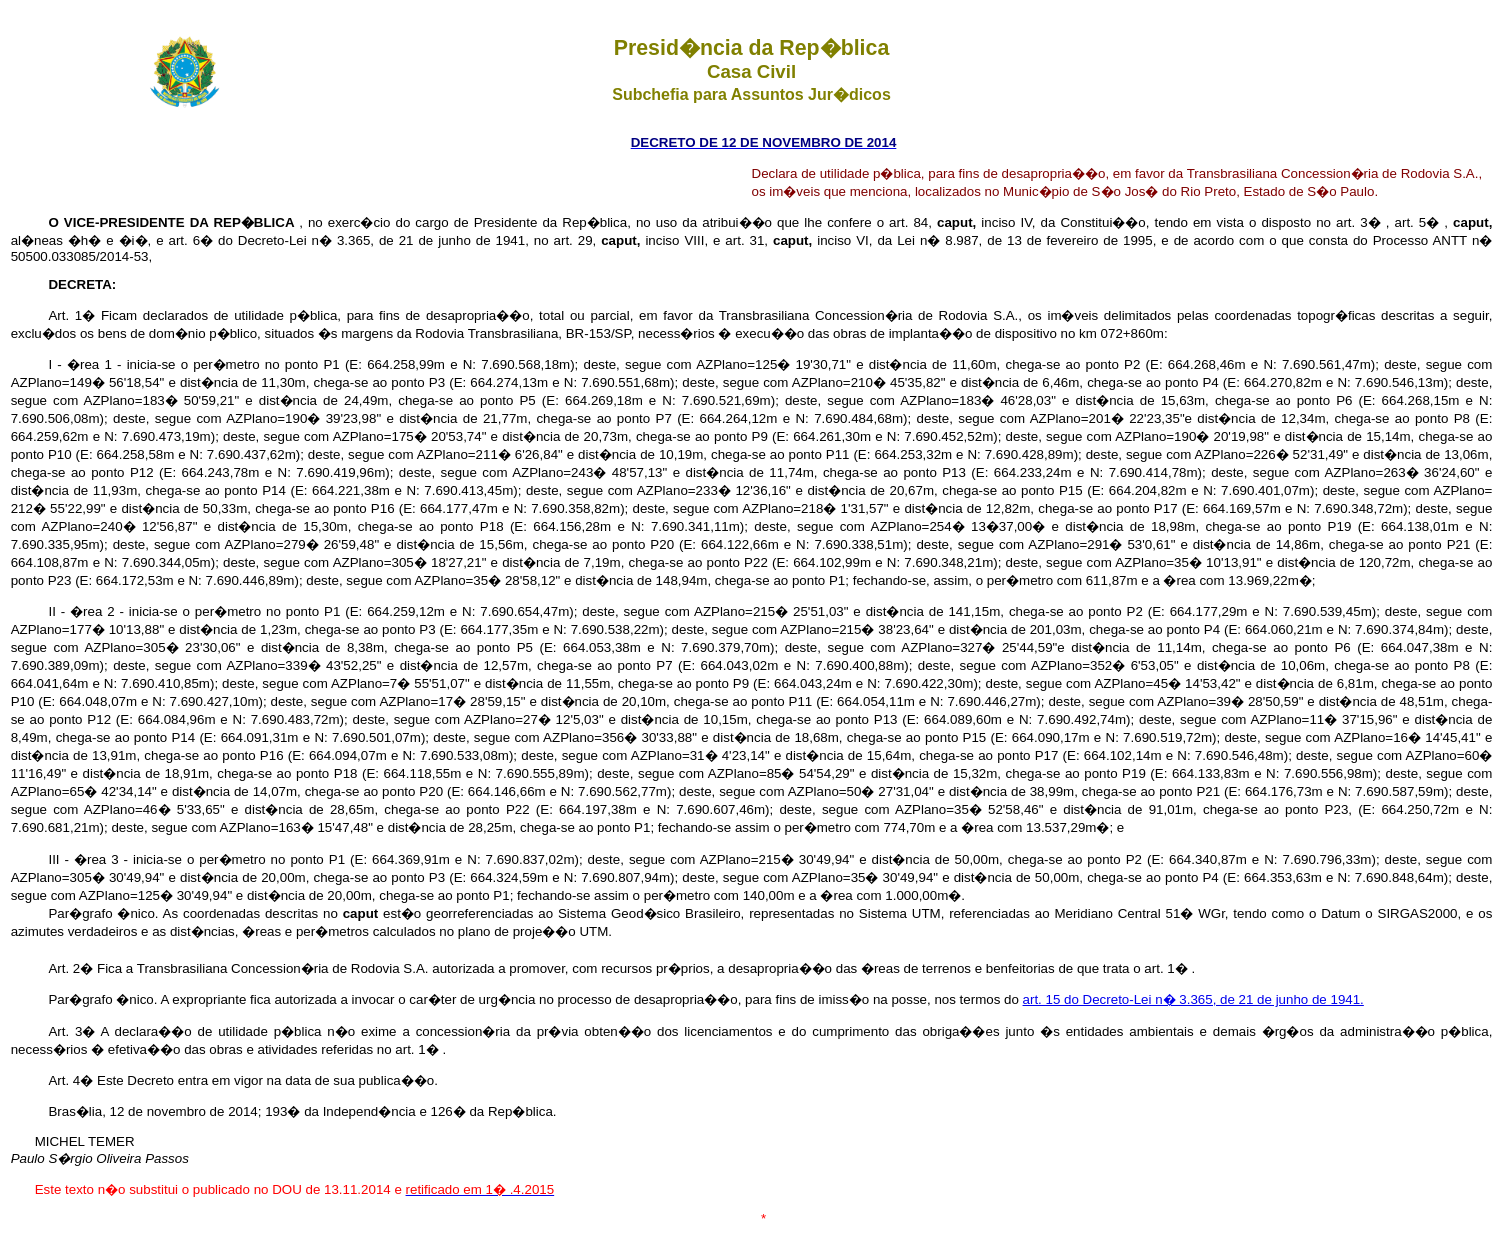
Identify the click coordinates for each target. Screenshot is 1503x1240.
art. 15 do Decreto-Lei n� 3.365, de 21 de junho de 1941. (1193, 999)
